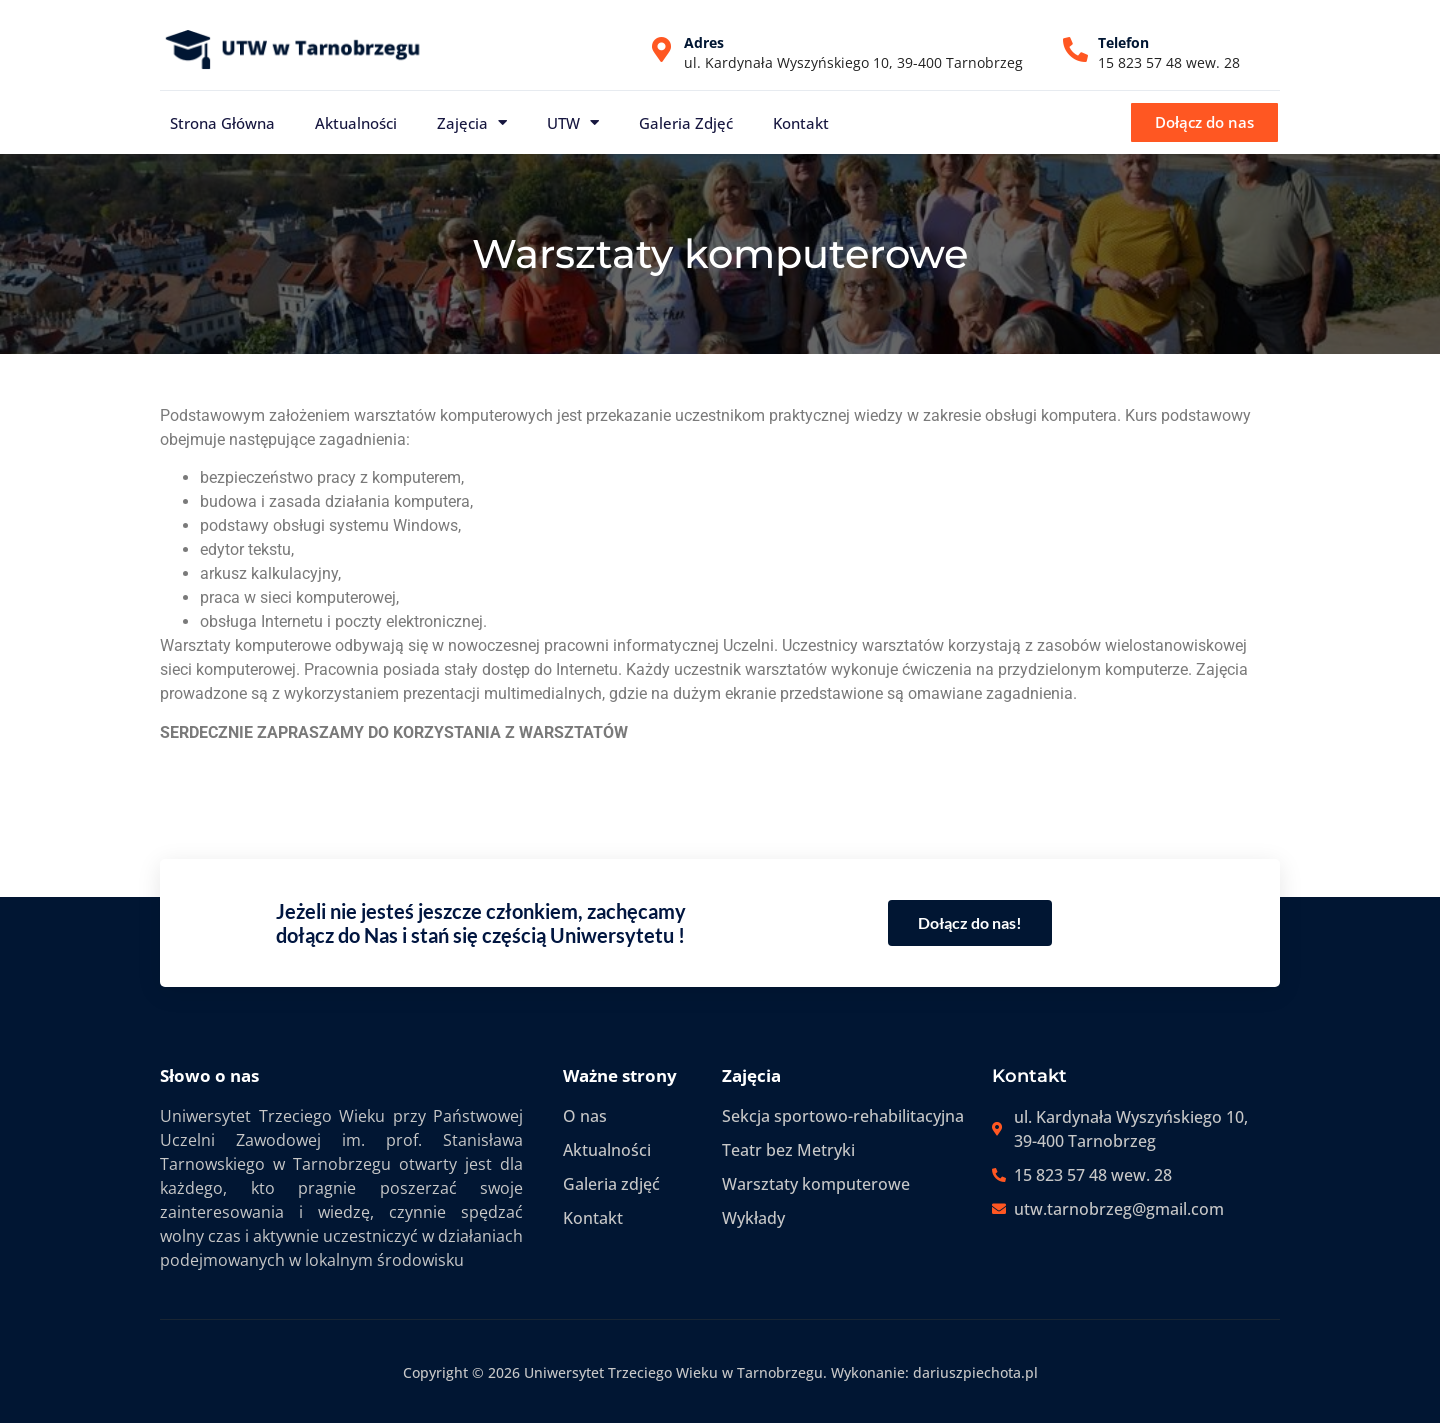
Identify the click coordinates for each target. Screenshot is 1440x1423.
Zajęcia (472, 122)
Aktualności (356, 123)
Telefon (1123, 42)
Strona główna (222, 123)
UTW (573, 122)
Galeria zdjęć (686, 123)
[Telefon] (1075, 49)
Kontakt (801, 123)
